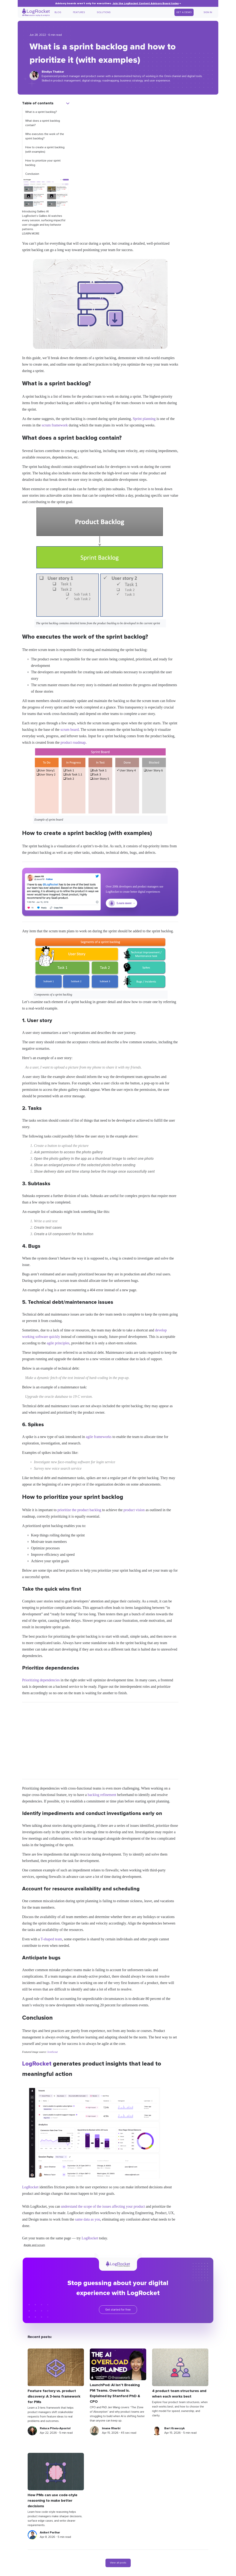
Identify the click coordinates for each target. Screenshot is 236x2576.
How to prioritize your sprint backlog (43, 162)
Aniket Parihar (50, 2532)
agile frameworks (99, 1437)
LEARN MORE (30, 233)
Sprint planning (144, 419)
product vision (134, 1510)
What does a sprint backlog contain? (42, 123)
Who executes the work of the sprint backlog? (44, 136)
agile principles (58, 1343)
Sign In (208, 12)
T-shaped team (51, 1939)
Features (79, 12)
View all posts (118, 2562)
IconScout (52, 2052)
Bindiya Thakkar (53, 72)
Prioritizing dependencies (41, 1680)
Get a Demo (184, 12)
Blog (58, 12)
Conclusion (32, 173)
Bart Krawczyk (174, 2428)
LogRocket (36, 2063)
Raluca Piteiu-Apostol (55, 2428)
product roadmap (73, 742)
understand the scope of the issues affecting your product (103, 2206)
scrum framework (55, 425)
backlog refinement (102, 1795)
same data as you (87, 2219)
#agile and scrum (34, 2245)
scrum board (69, 729)
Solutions (104, 12)
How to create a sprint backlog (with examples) (45, 149)
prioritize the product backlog (79, 1510)
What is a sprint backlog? (41, 111)
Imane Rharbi (111, 2428)
